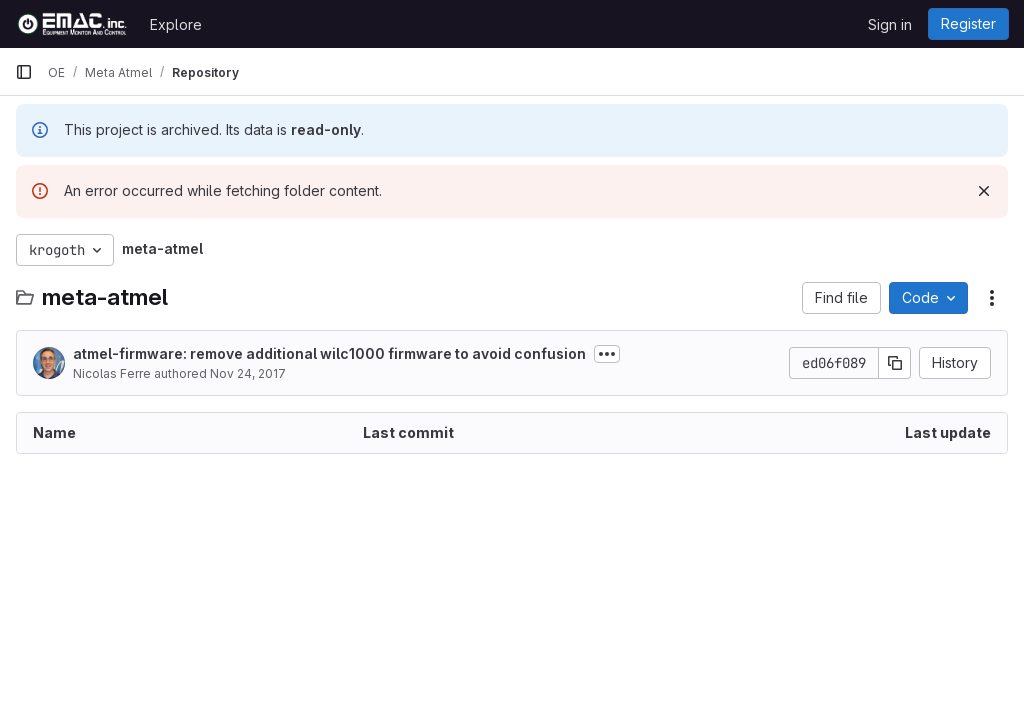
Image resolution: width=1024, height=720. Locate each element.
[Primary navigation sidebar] (24, 72)
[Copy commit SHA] (895, 363)
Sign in (890, 24)
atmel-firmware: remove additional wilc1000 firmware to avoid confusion (329, 353)
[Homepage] (72, 24)
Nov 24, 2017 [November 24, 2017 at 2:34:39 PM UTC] (248, 373)
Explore (176, 24)
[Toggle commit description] (607, 354)
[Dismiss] (984, 191)
